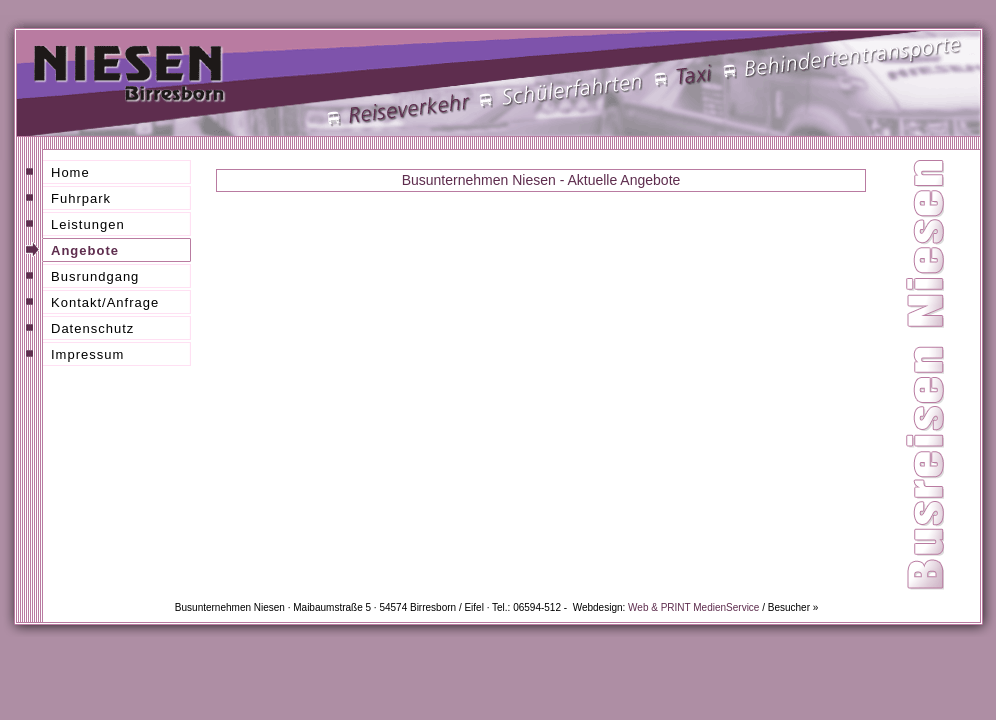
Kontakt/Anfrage (105, 302)
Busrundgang (95, 276)
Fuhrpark (81, 198)
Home (70, 172)
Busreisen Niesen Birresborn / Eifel (546, 394)
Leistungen (88, 224)
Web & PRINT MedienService (693, 607)
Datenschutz (92, 328)
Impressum (87, 354)
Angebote (85, 250)
